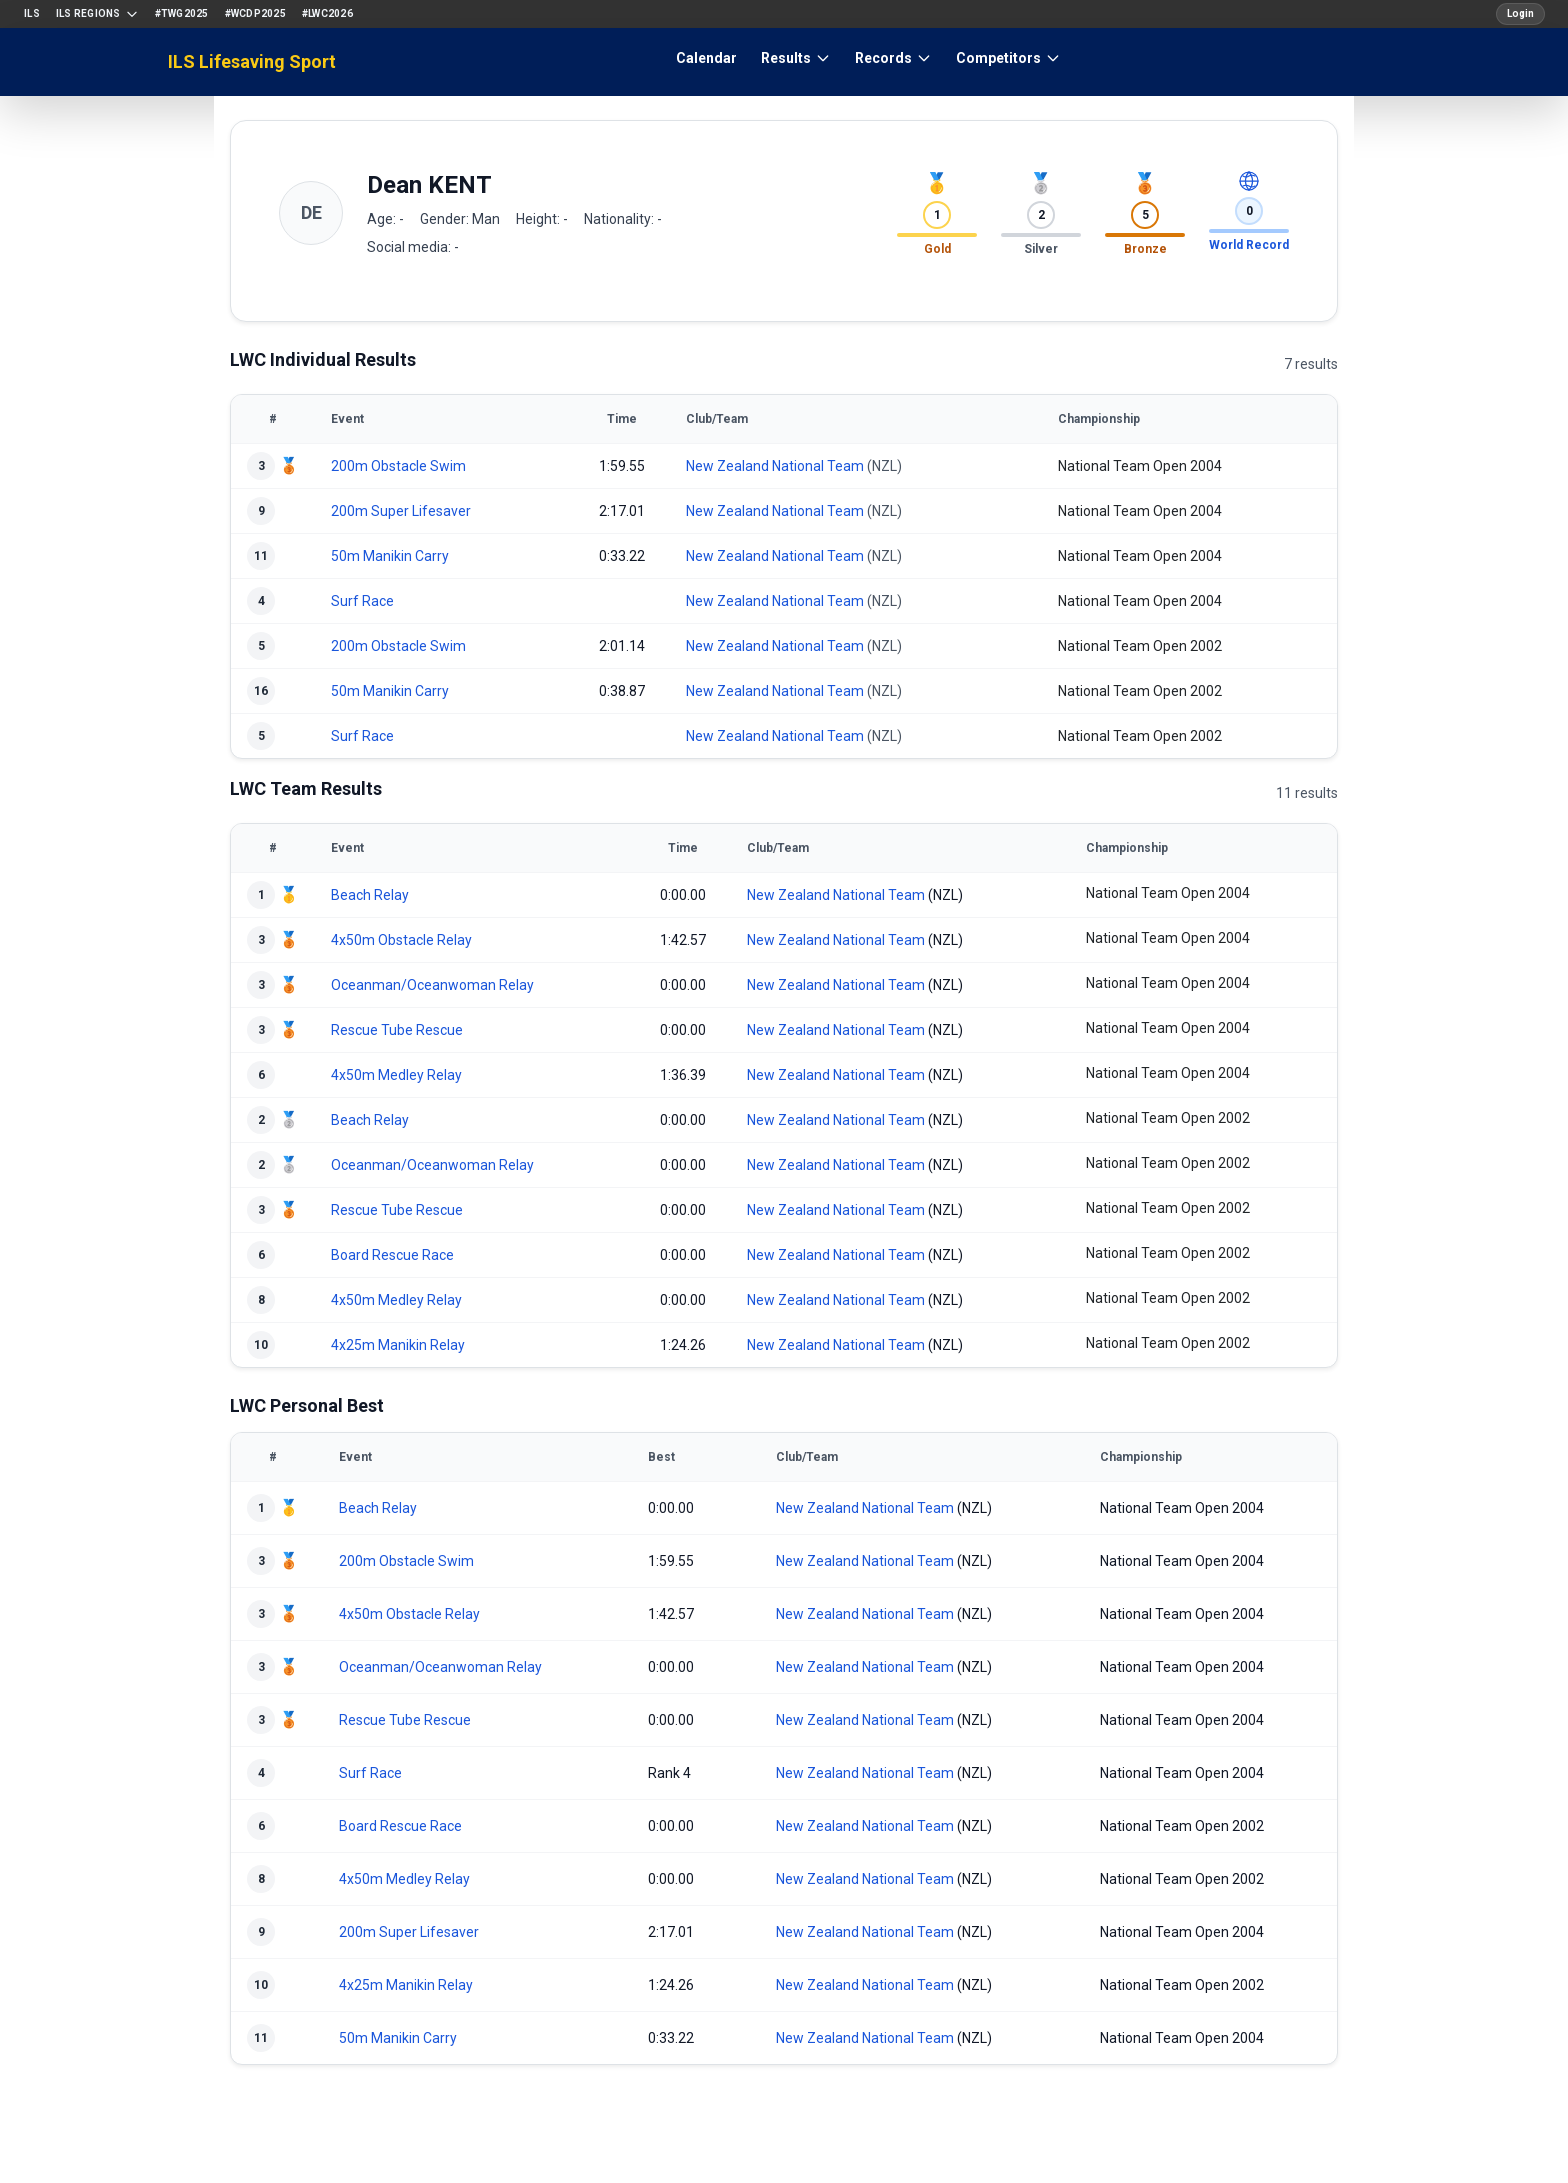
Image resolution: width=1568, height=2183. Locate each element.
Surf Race (362, 601)
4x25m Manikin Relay (398, 1345)
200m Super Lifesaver (401, 511)
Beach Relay (370, 895)
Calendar (706, 58)
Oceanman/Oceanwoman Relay (432, 985)
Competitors (1008, 58)
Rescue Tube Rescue (397, 1030)
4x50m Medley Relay (396, 1075)
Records (893, 58)
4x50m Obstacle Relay (401, 940)
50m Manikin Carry (390, 556)
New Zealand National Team (775, 466)
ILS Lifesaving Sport (252, 61)
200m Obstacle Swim (398, 466)
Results (796, 58)
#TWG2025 (182, 13)
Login (1520, 13)
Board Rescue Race (392, 1255)
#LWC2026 (327, 13)
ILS (32, 13)
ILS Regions (97, 14)
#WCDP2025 (255, 13)
